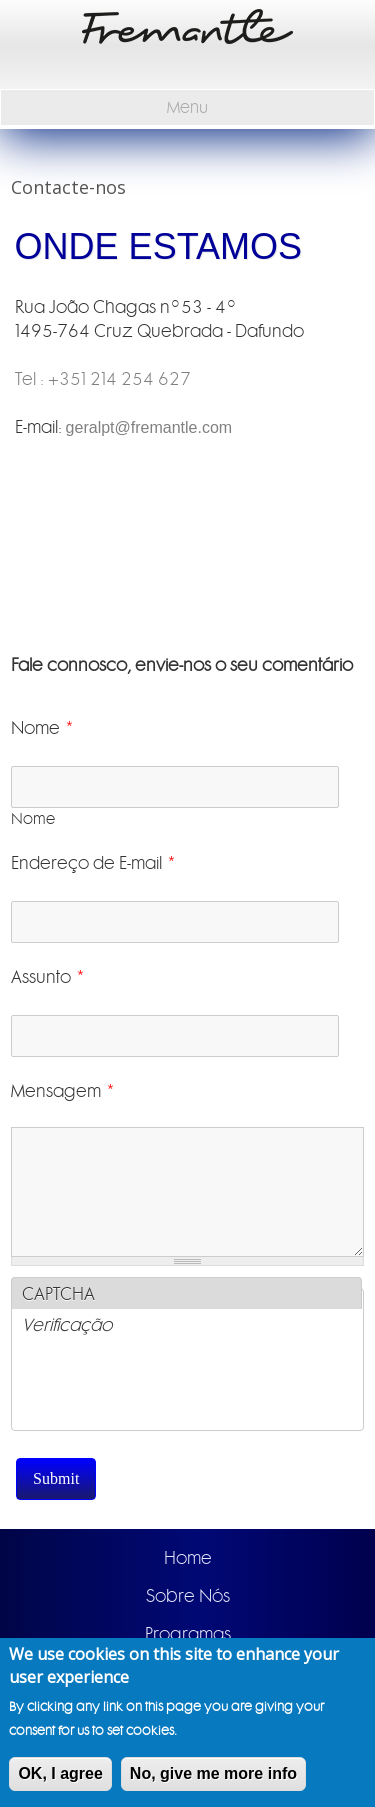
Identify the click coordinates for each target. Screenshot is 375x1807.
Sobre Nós (188, 1596)
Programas (188, 1634)
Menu (187, 107)
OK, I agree (60, 1773)
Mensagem (63, 1091)
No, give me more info (213, 1773)
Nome (43, 728)
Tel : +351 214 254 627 (103, 379)
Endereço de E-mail (94, 863)
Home (188, 1558)
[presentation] (174, 1391)
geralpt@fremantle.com (149, 427)
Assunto (48, 977)
